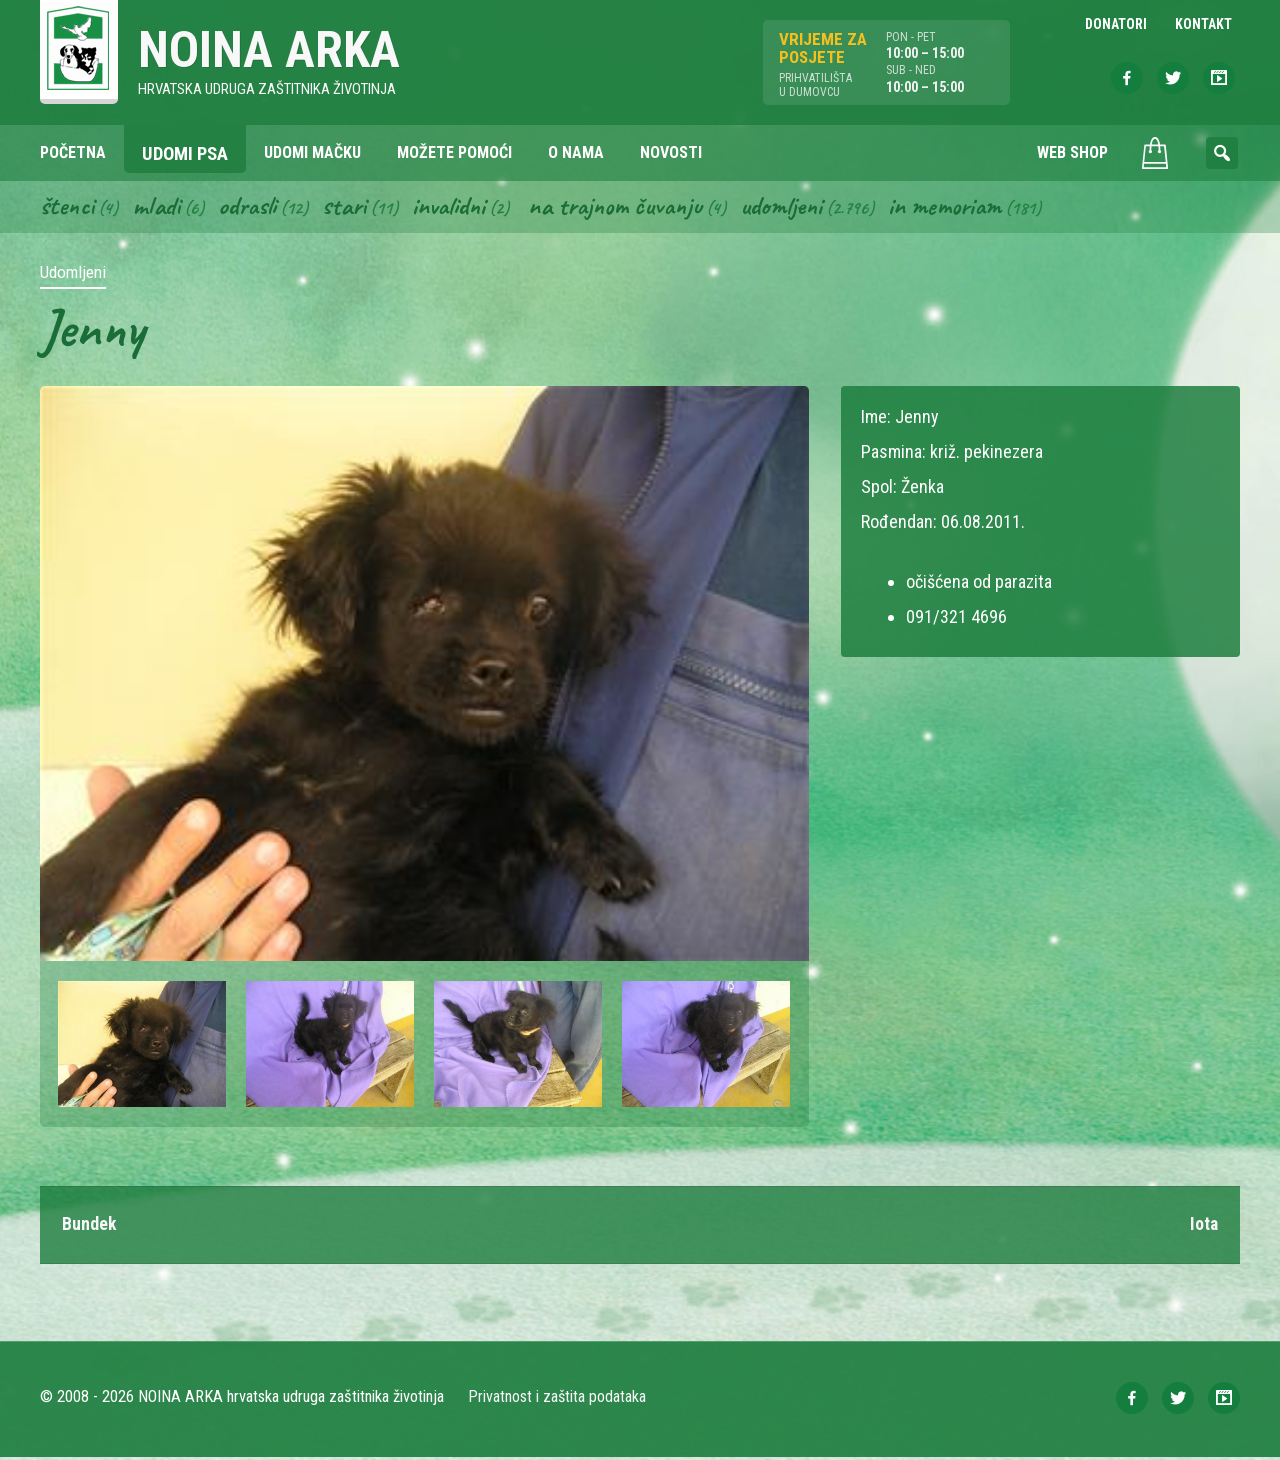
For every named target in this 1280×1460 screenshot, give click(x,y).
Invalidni (458, 208)
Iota (1203, 1227)
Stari (351, 208)
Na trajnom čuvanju (631, 208)
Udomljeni (802, 208)
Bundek (89, 1227)
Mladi (159, 208)
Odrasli (252, 208)
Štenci (68, 208)
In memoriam (968, 208)
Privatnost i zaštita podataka (557, 1399)
